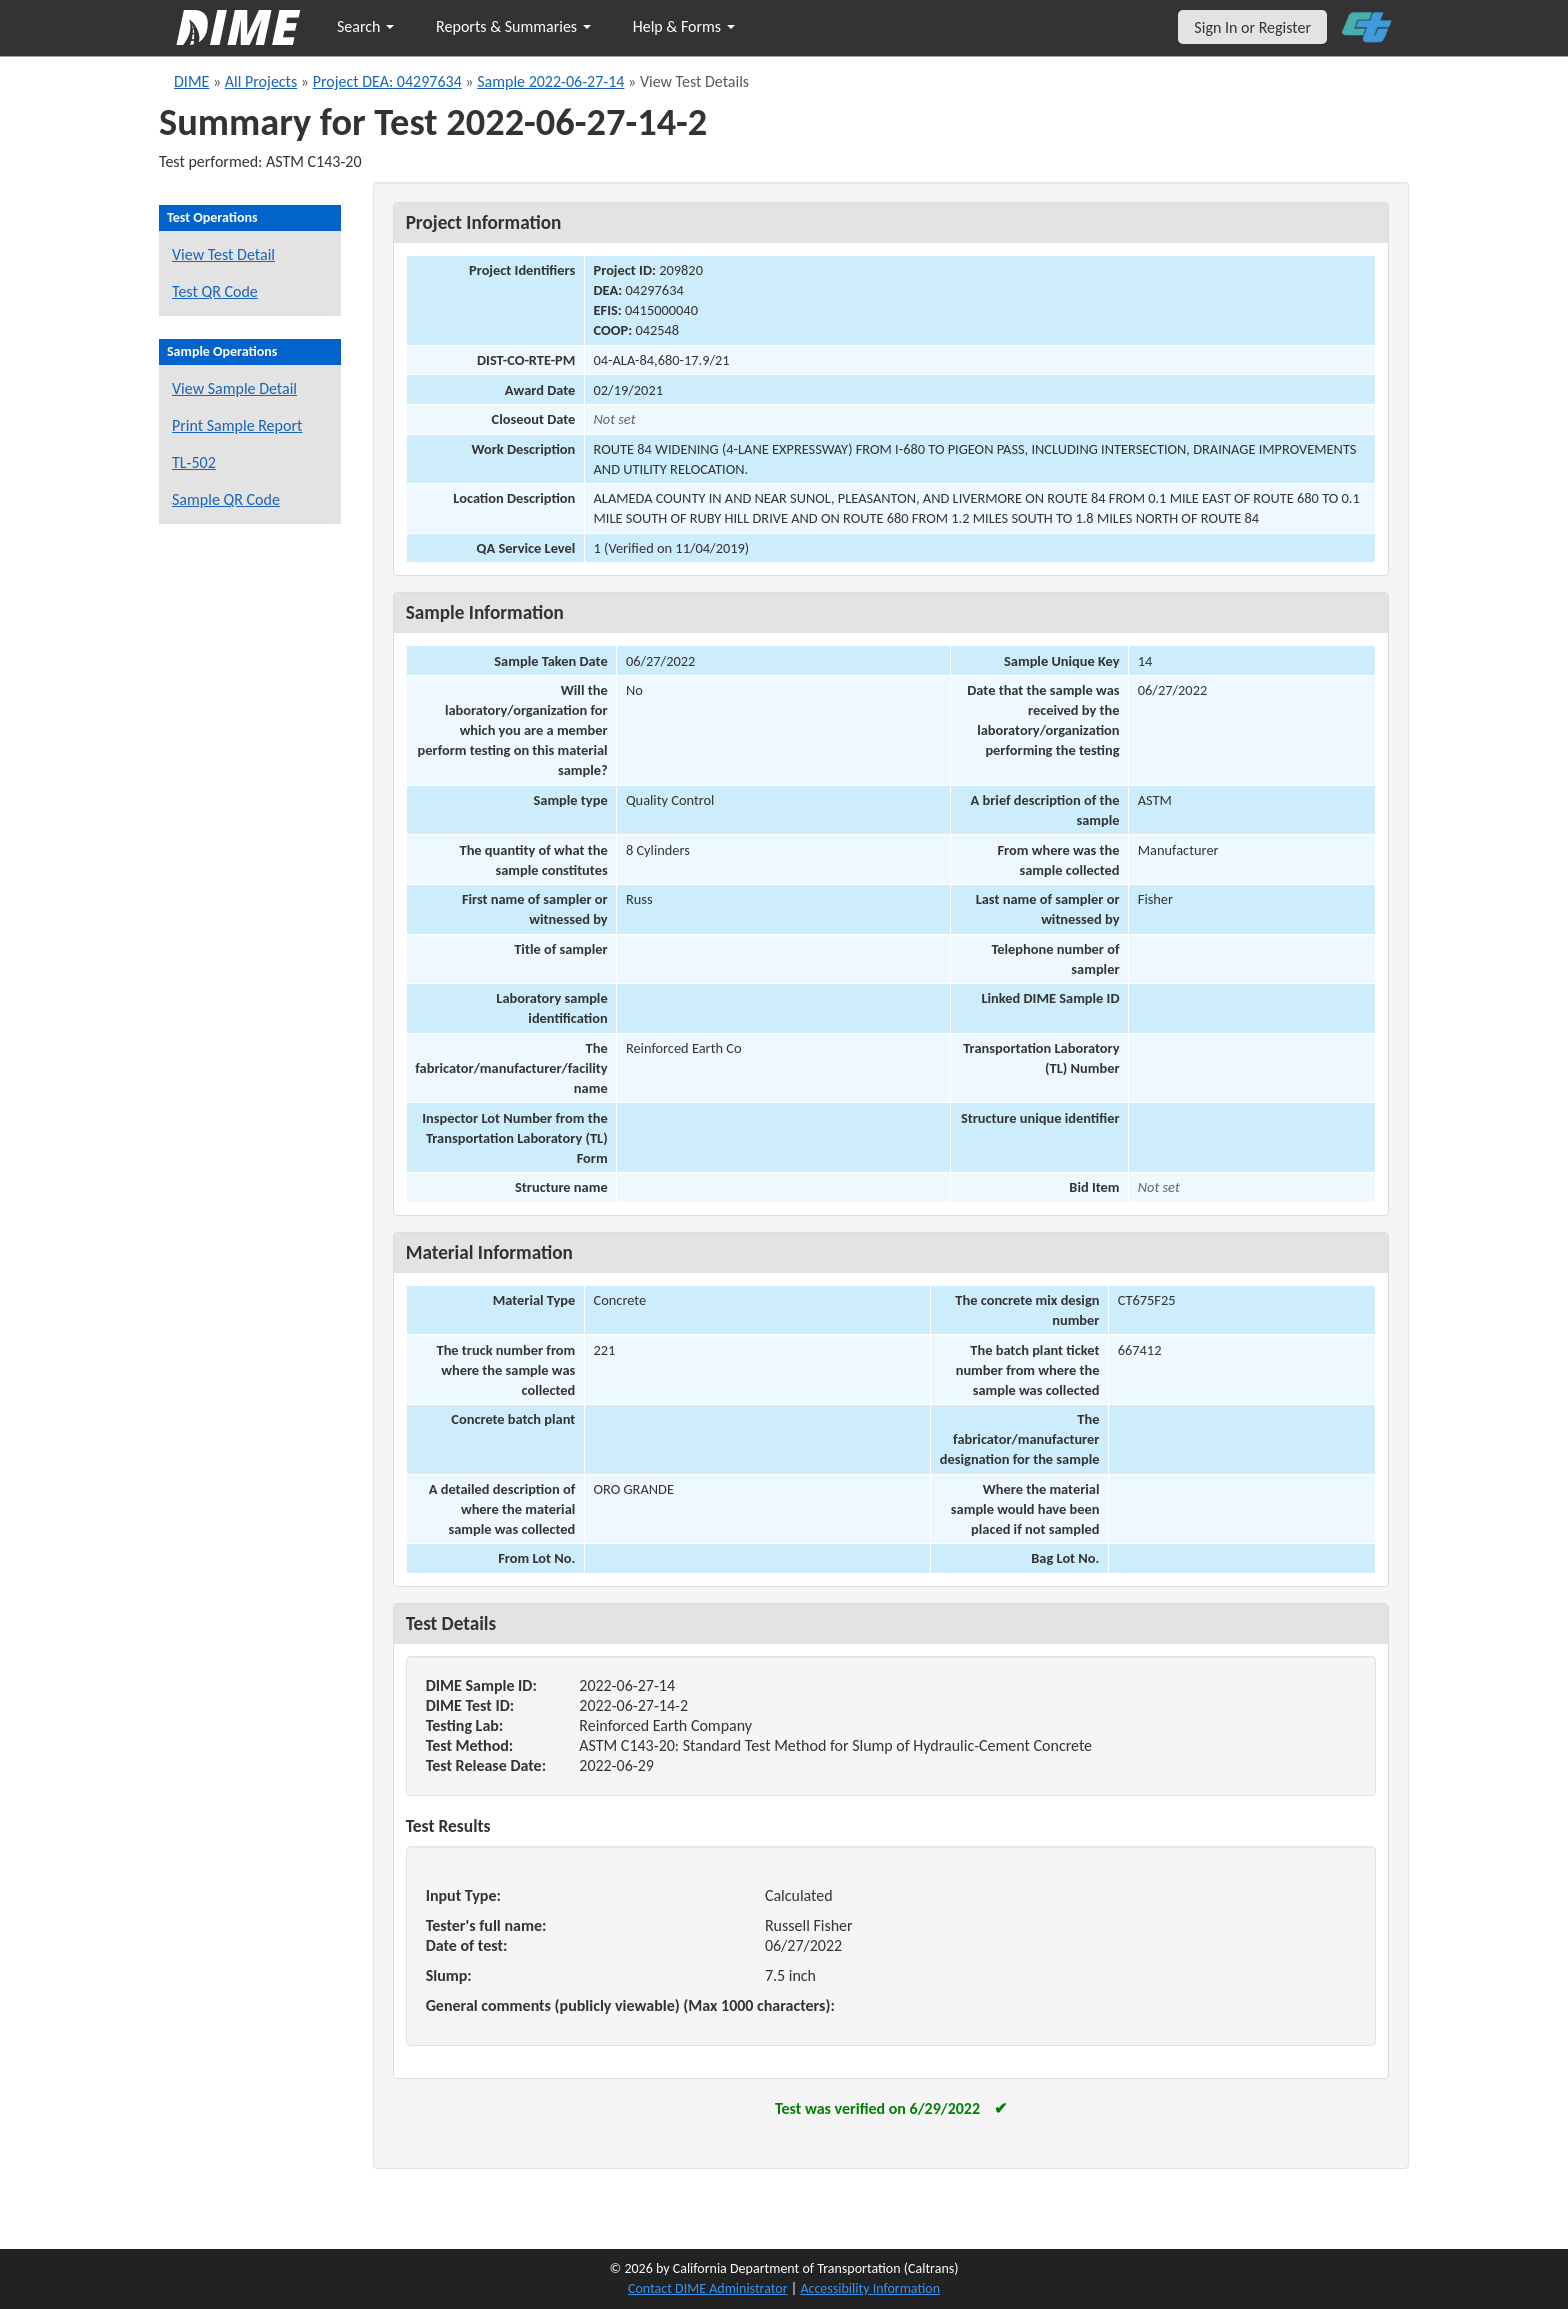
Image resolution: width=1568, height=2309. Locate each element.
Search (365, 26)
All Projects (261, 81)
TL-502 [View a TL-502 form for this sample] (194, 462)
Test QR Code (215, 291)
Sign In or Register (1252, 27)
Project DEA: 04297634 (387, 81)
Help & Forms (684, 26)
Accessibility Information (870, 2288)
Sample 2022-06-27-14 (550, 81)
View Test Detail (223, 254)
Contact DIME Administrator (708, 2288)
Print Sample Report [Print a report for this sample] (237, 425)
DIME (191, 81)
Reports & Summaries (513, 26)
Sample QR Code (226, 499)
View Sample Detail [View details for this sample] (234, 388)
